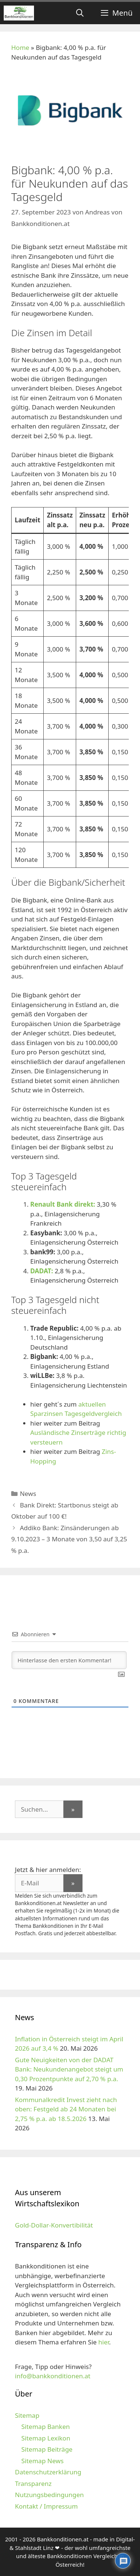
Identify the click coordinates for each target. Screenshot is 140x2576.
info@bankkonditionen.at (52, 2376)
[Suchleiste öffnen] (80, 13)
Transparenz (33, 2483)
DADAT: (41, 1271)
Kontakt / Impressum (46, 2506)
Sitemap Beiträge (46, 2449)
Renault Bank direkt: (63, 1204)
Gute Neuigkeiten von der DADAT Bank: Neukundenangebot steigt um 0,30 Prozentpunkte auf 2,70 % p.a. (69, 2069)
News (28, 1493)
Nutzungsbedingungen (49, 2494)
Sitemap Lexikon (45, 2438)
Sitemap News (42, 2460)
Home (20, 47)
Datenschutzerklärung (48, 2472)
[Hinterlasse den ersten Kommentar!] (69, 1660)
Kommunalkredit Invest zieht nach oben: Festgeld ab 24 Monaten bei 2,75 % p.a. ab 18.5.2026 (66, 2109)
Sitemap (27, 2415)
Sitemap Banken (45, 2426)
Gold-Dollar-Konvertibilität (54, 2225)
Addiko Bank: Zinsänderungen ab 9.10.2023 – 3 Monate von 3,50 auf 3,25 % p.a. (69, 1539)
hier (103, 2342)
